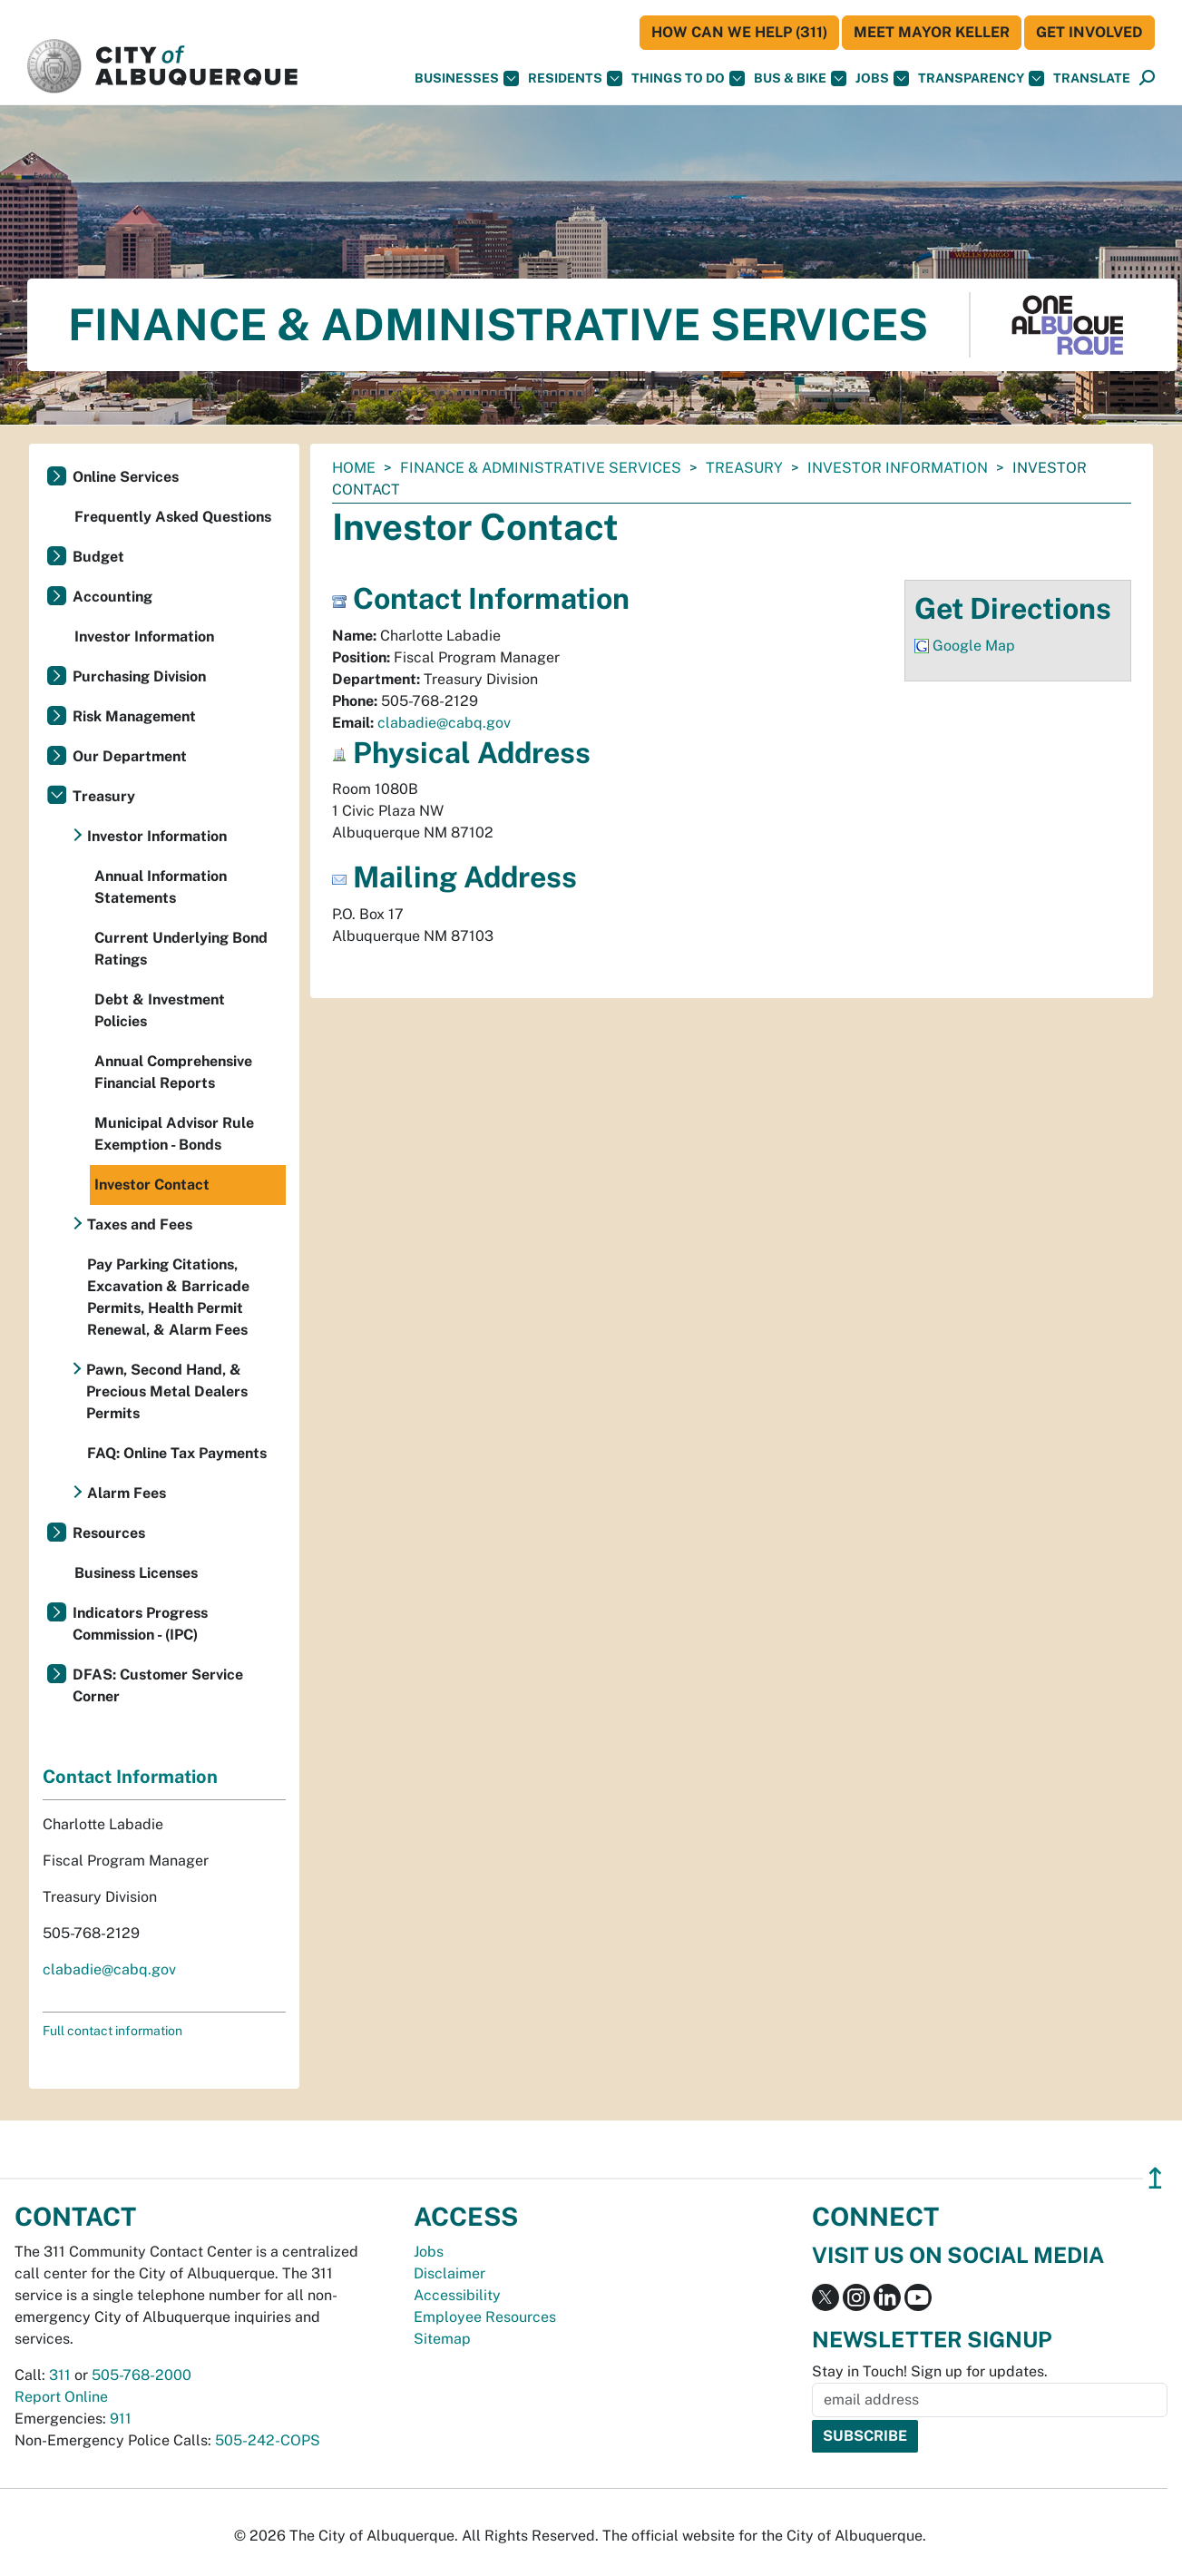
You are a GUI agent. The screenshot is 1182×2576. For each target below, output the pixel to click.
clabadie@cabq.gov (444, 722)
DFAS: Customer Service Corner (158, 1685)
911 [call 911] (121, 2418)
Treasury (744, 467)
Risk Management (134, 716)
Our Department (130, 756)
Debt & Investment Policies (159, 1010)
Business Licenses (136, 1573)
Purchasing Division (139, 676)
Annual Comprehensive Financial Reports (173, 1072)
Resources (109, 1533)
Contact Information (130, 1777)
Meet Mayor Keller (932, 32)
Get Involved (1089, 32)
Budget (98, 556)
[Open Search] (1147, 78)
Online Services (126, 476)
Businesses (467, 78)
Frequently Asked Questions (172, 516)
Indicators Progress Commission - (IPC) (140, 1623)
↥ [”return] (1155, 2178)
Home (354, 467)
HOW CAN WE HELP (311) (739, 32)
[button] (1091, 78)
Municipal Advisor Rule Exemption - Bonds (174, 1133)
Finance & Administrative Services (540, 467)
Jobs (882, 78)
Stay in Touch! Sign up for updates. (930, 2371)
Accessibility (457, 2295)
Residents (575, 78)
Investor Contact (152, 1184)
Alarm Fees (126, 1493)
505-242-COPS (267, 2440)
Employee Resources (485, 2317)
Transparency (981, 78)
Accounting (112, 596)
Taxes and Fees (139, 1224)
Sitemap (442, 2338)
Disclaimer (449, 2273)
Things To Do (688, 78)
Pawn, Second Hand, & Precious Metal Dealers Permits (167, 1391)
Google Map (974, 645)
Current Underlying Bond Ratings (181, 948)
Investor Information (897, 467)
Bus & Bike (800, 78)
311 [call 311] (60, 2375)
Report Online (61, 2396)
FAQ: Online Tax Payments (177, 1453)
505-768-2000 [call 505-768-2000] (141, 2375)
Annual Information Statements (160, 886)
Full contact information (112, 2030)
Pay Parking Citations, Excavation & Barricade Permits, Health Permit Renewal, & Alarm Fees (168, 1297)
